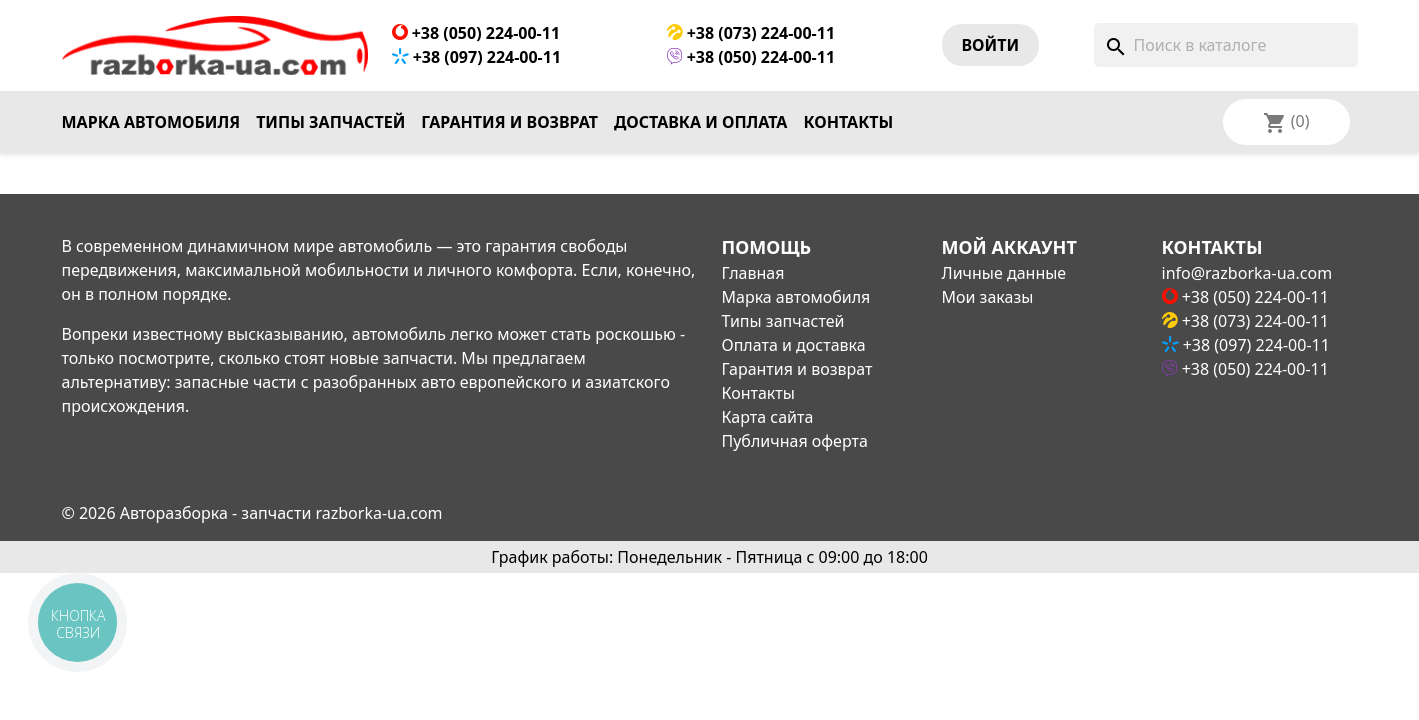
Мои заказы (988, 297)
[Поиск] (1226, 45)
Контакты (848, 122)
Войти (991, 45)
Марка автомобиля (151, 122)
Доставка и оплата (701, 122)
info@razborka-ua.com (1247, 273)
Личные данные (1004, 273)
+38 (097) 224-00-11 (477, 57)
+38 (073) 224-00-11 (751, 33)
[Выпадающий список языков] (1313, 122)
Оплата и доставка (794, 345)
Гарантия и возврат (509, 122)
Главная (753, 273)
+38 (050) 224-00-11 (476, 33)
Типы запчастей (330, 122)
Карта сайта (768, 417)
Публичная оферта (795, 441)
